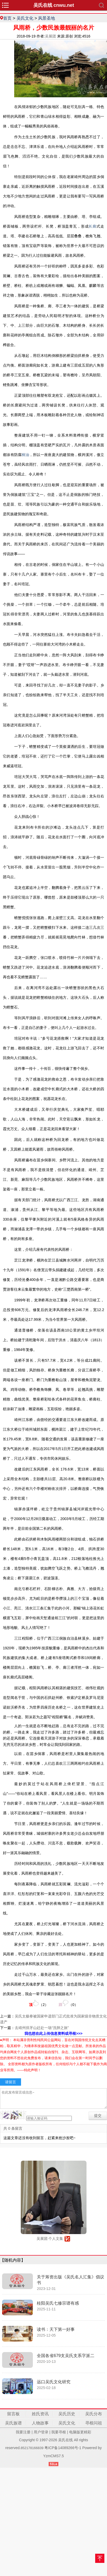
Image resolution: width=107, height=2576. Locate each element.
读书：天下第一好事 (56, 2329)
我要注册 (23, 2432)
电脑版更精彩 (80, 2432)
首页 (7, 18)
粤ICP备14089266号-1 (62, 2448)
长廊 (92, 226)
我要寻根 (58, 2432)
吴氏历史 (66, 2414)
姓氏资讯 (40, 2414)
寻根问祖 (93, 2423)
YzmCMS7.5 (53, 2456)
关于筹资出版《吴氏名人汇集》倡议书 (70, 2280)
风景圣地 (46, 18)
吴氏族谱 (13, 2423)
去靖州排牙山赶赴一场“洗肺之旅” (42, 2028)
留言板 (13, 2414)
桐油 (25, 455)
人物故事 (40, 2423)
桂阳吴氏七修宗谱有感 (58, 2303)
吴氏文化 (25, 18)
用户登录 (41, 2432)
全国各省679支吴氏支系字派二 (65, 2355)
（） (38, 2003)
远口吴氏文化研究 (53, 2382)
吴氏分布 (93, 2414)
